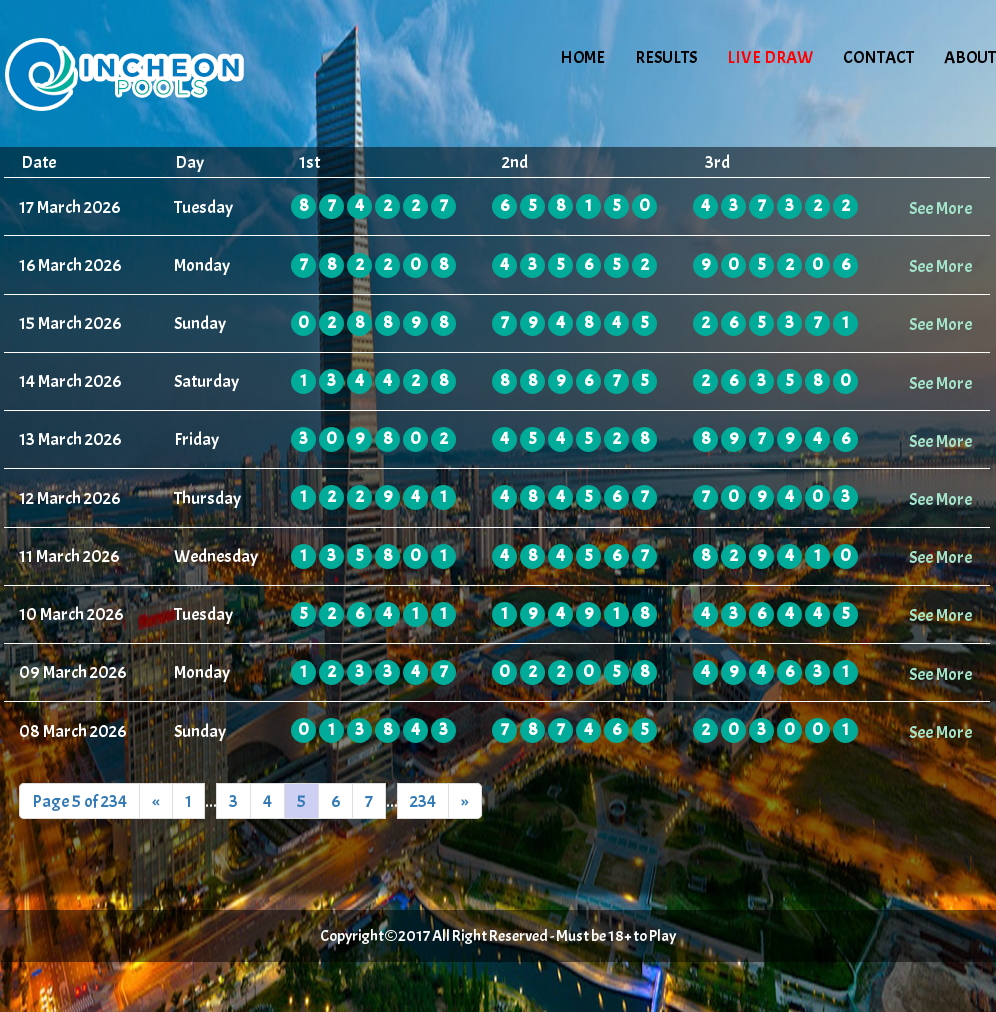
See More (940, 208)
